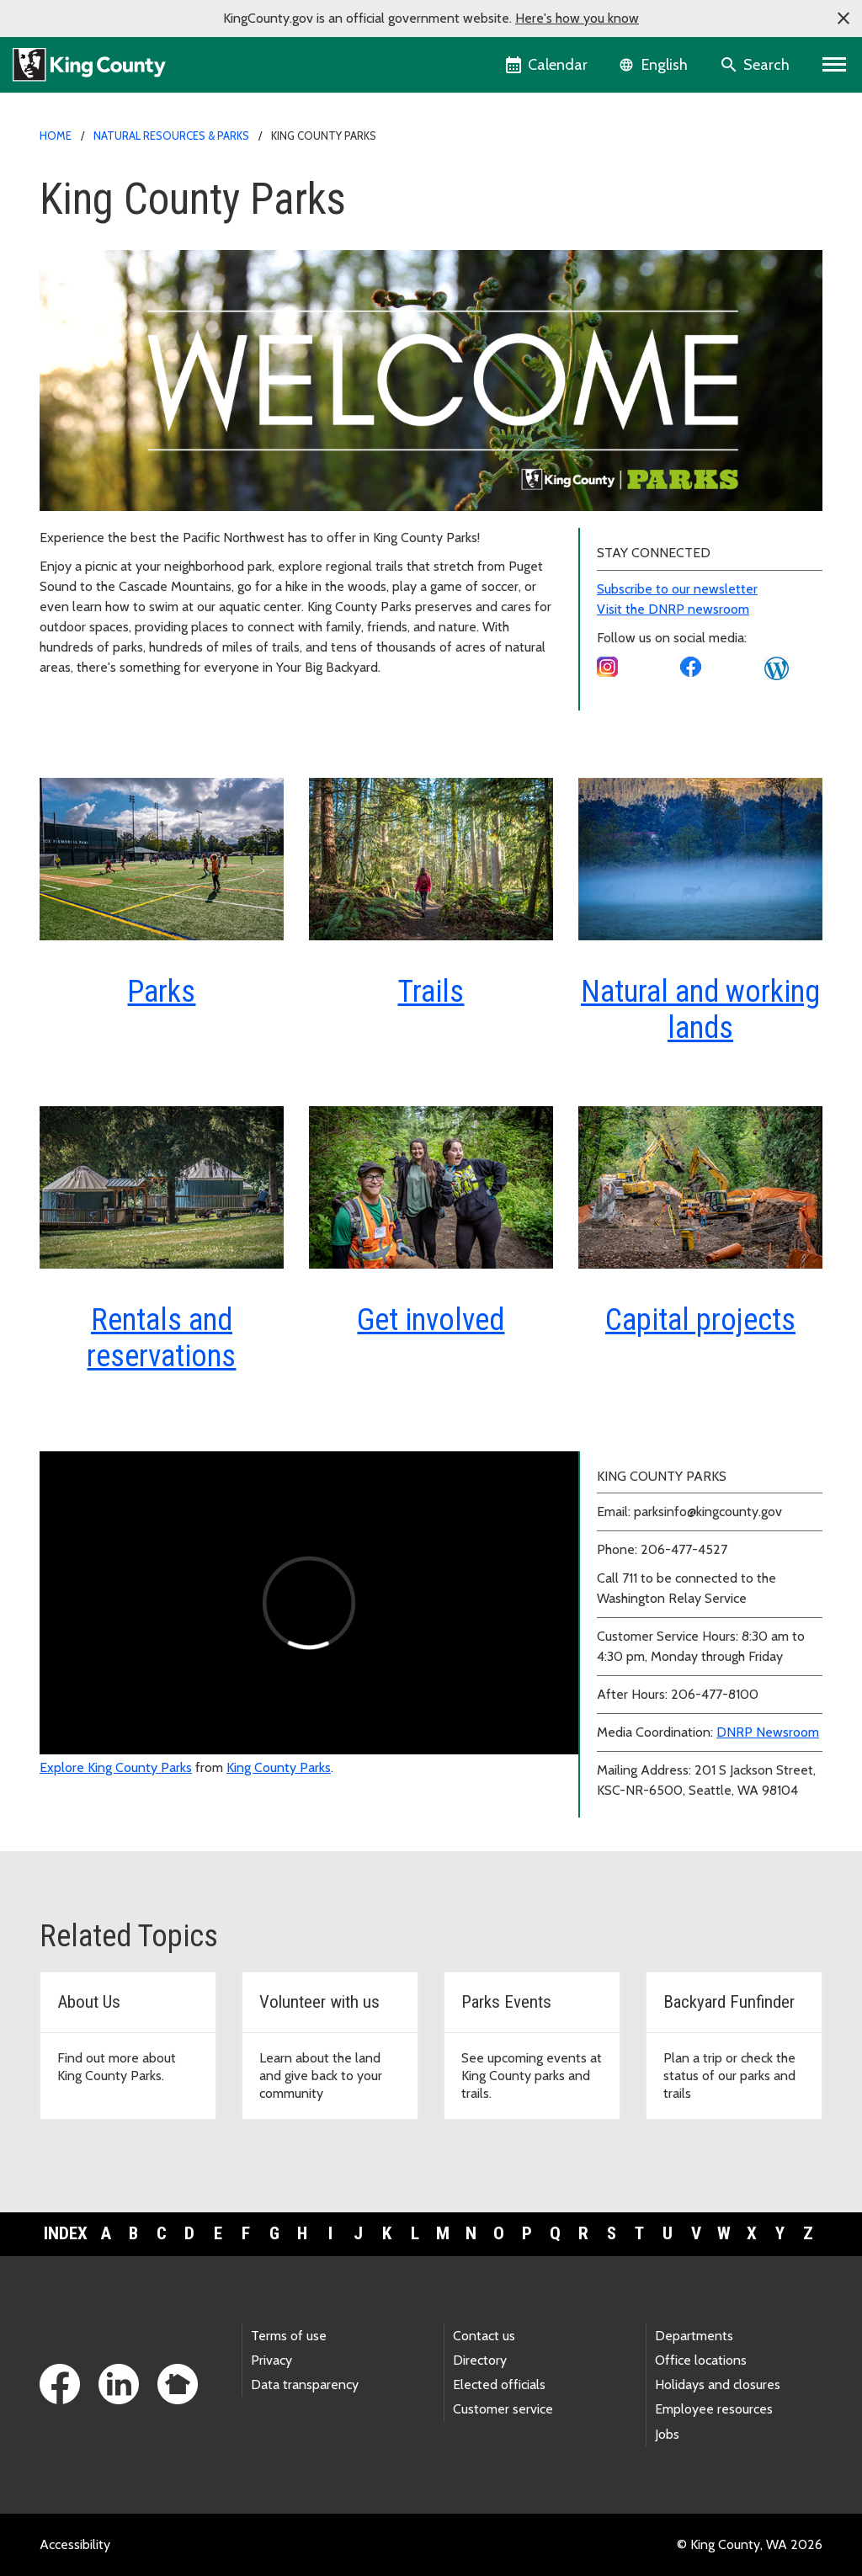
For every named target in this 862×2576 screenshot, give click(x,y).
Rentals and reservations (161, 1338)
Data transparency (305, 2384)
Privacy (271, 2360)
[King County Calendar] (547, 65)
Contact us (484, 2336)
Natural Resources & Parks (171, 135)
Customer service (503, 2409)
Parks (161, 991)
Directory (480, 2360)
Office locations (701, 2360)
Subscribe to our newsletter (677, 589)
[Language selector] (655, 65)
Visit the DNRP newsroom (673, 609)
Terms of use (289, 2336)
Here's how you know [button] (577, 18)
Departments (694, 2336)
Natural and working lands (700, 1010)
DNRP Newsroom (767, 1732)
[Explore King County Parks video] (309, 1602)
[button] (843, 18)
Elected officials (499, 2384)
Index (66, 2233)
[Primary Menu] (834, 65)
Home (56, 135)
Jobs (667, 2434)
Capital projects (700, 1320)
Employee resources (714, 2409)
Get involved (430, 1320)
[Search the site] (756, 65)
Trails (430, 991)
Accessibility (75, 2544)
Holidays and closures (717, 2384)
